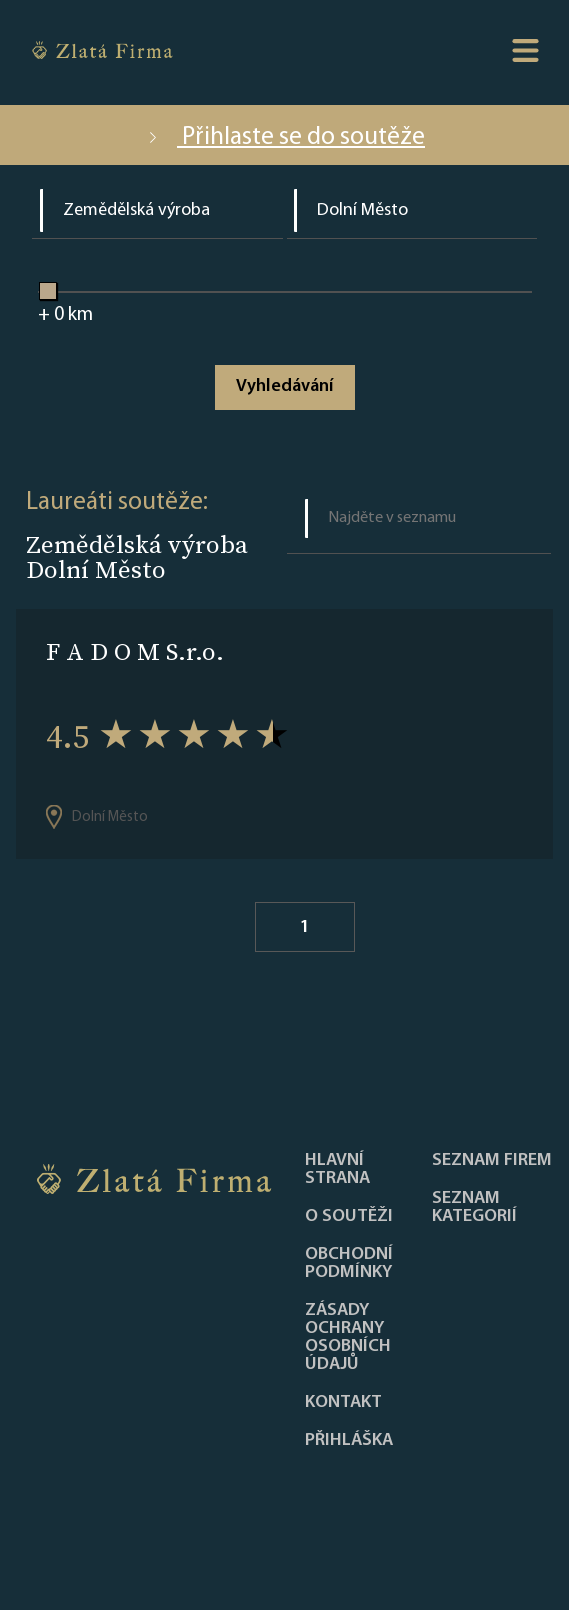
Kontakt (343, 1403)
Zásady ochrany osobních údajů (348, 1338)
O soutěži (349, 1217)
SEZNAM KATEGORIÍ (474, 1208)
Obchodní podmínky (349, 1264)
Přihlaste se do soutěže (284, 137)
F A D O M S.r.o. (135, 651)
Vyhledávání (284, 386)
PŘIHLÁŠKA (349, 1441)
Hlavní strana (337, 1170)
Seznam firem (492, 1161)
